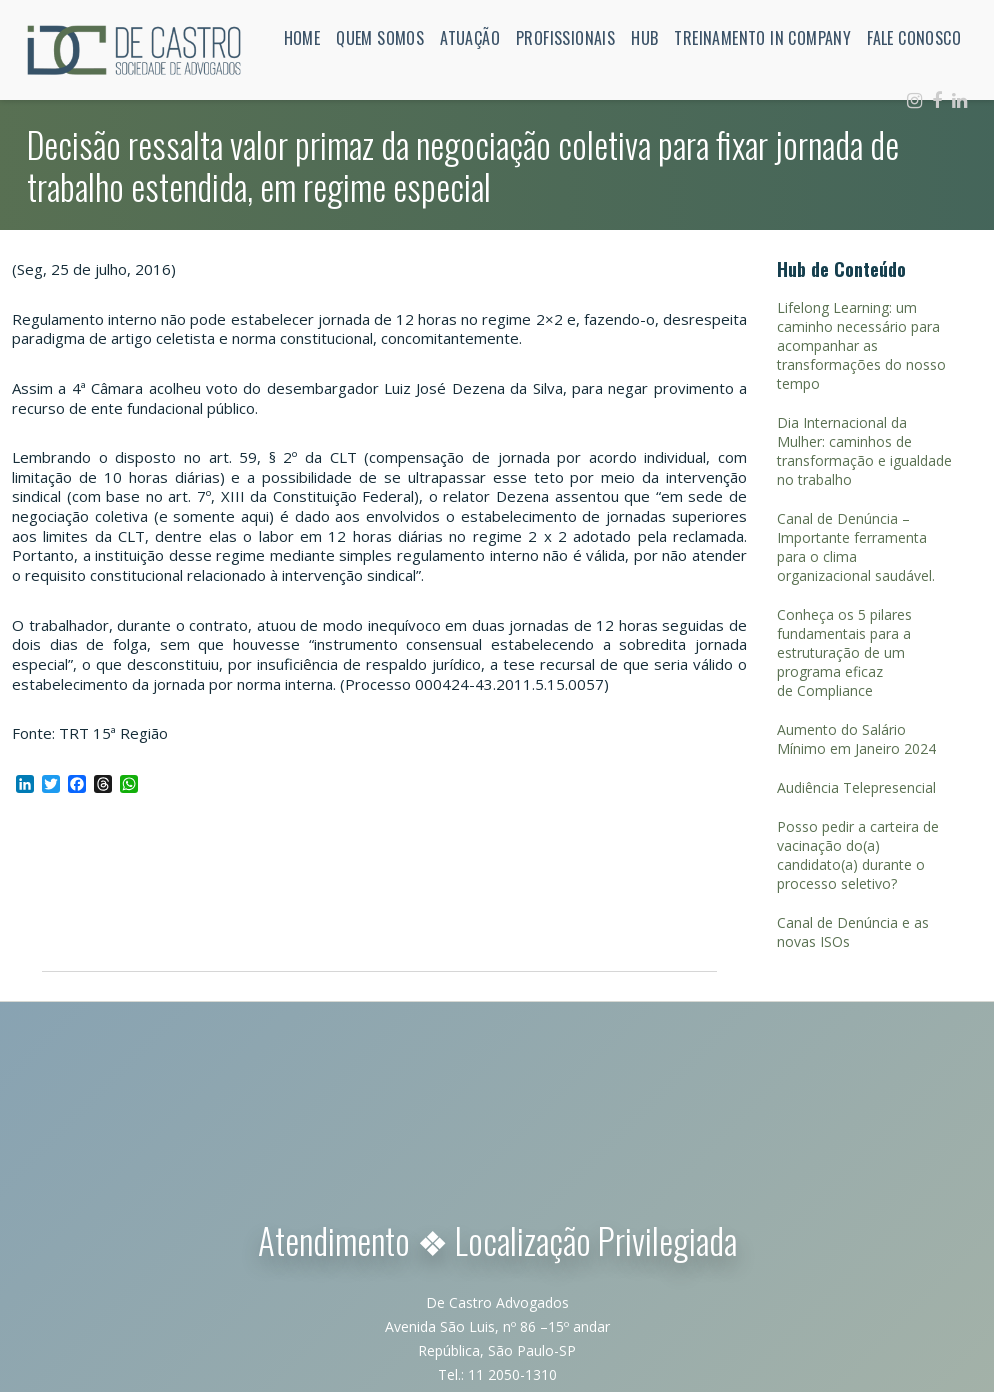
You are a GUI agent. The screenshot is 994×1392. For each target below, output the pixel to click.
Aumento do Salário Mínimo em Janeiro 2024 (856, 739)
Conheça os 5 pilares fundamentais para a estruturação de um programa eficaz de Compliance (844, 652)
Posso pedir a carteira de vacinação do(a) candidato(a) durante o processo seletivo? (858, 855)
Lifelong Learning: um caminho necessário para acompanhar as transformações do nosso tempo (861, 345)
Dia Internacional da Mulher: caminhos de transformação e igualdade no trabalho (864, 451)
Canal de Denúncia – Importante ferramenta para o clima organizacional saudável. (856, 547)
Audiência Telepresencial (856, 787)
